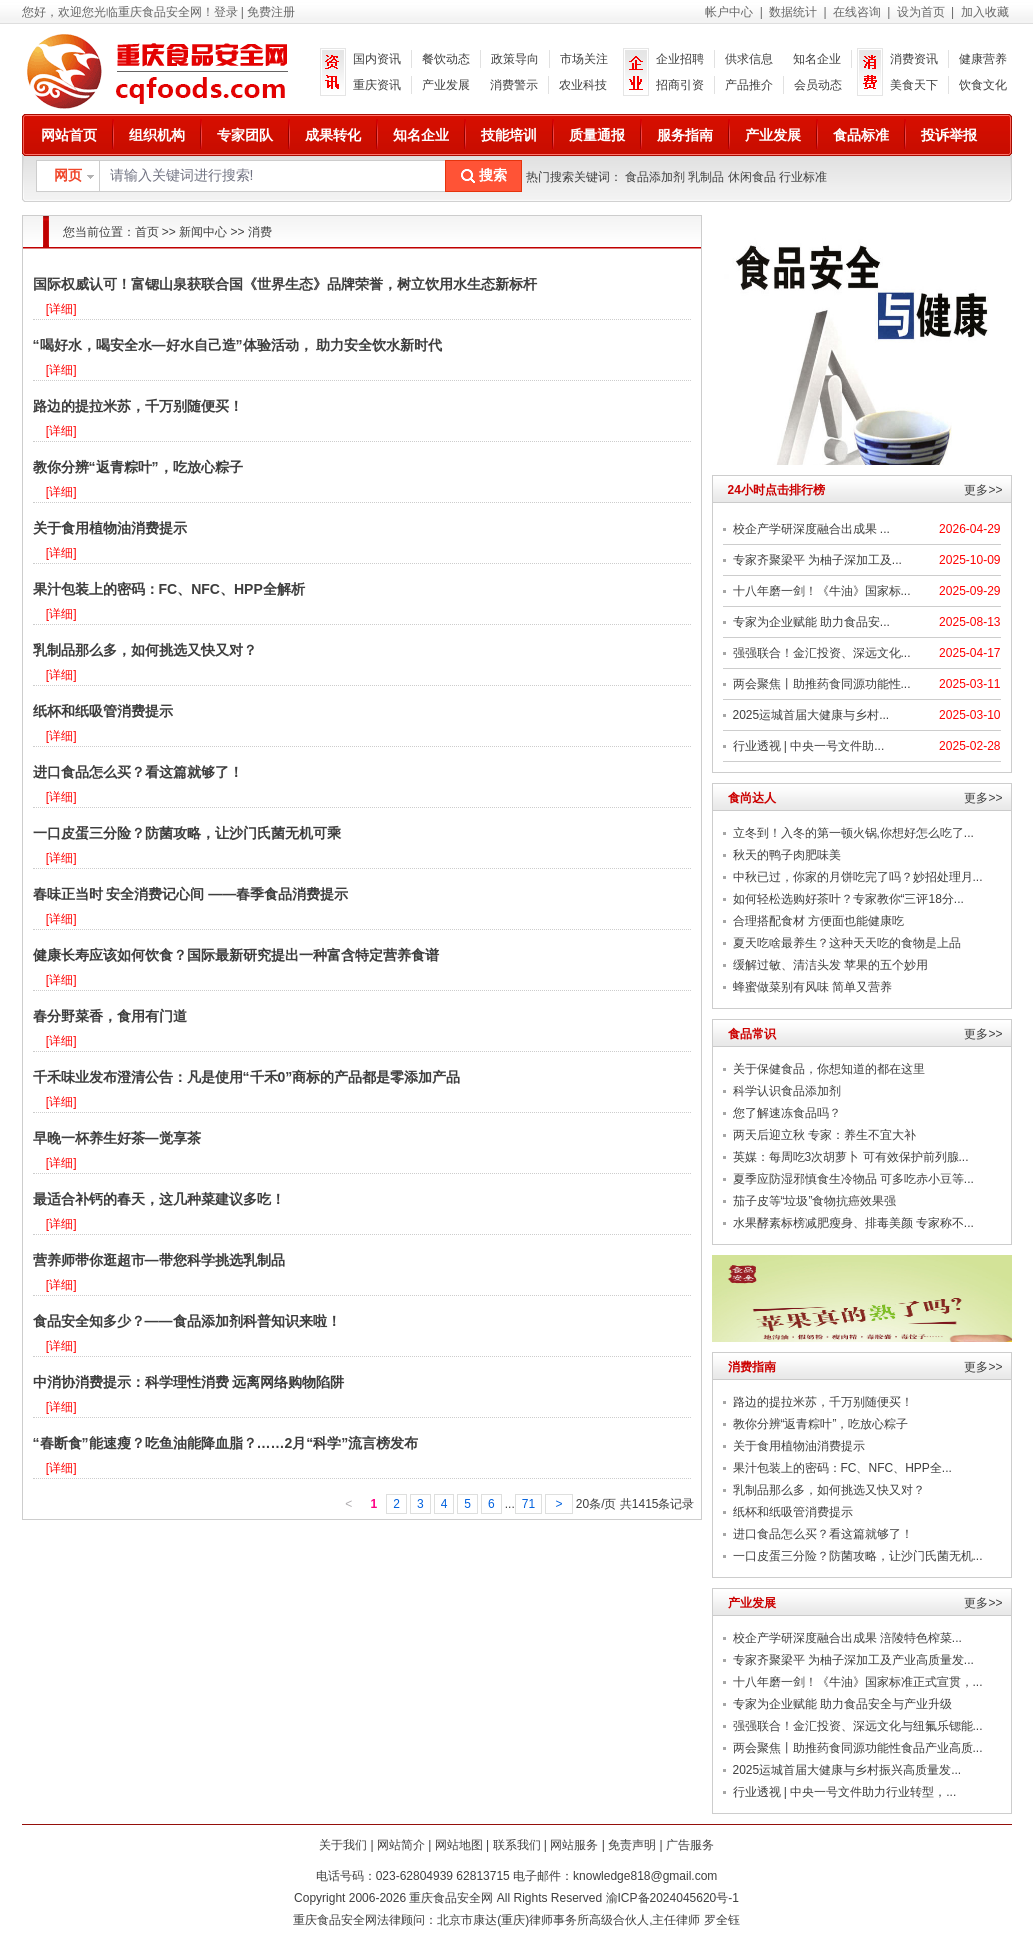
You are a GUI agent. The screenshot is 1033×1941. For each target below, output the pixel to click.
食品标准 (861, 135)
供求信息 (749, 59)
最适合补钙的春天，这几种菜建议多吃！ (159, 1199)
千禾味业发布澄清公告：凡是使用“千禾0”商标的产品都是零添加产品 (247, 1077)
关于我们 (343, 1845)
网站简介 (401, 1845)
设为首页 (921, 12)
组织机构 (157, 135)
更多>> (983, 490)
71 (528, 1504)
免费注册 (271, 12)
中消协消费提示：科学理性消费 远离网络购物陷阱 (189, 1382)
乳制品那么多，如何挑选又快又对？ (145, 650)
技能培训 (509, 135)
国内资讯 (377, 59)
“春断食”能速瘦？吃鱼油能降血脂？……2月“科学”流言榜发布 (226, 1443)
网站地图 (459, 1845)
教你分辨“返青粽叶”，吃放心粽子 (138, 467)
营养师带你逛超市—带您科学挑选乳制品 (159, 1260)
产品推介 (749, 85)
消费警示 (514, 85)
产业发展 (446, 85)
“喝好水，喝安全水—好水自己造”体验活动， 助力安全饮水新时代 (238, 345)
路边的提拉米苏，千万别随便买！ (138, 406)
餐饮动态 (446, 59)
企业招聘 (680, 59)
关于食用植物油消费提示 (110, 528)
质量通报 (597, 135)
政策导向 (515, 59)
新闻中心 (203, 232)
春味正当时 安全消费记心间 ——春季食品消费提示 (191, 894)
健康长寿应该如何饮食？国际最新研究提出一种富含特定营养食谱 (236, 955)
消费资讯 (914, 59)
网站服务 (574, 1845)
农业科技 (583, 85)
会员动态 (818, 85)
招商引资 (680, 85)
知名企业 (817, 59)
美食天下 (914, 85)
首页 (147, 232)
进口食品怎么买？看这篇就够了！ (138, 772)
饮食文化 (983, 85)
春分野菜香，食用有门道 (110, 1016)
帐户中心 (729, 12)
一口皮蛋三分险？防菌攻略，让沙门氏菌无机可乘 (187, 833)
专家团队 (245, 135)
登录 (226, 12)
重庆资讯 (377, 85)
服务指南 (685, 135)
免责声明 (632, 1845)
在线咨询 (857, 12)
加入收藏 (985, 12)
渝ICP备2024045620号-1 (672, 1898)
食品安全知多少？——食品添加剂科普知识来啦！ (187, 1321)
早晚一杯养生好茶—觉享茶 (117, 1138)
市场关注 (584, 59)
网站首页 (69, 135)
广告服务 (690, 1845)
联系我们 (517, 1845)
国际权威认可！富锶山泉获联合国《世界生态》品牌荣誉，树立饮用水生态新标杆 (285, 284)
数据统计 (793, 12)
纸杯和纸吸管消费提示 (103, 711)
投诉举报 (949, 135)
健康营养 (983, 59)
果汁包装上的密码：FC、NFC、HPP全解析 (169, 589)
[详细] (61, 309)
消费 (260, 232)
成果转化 (333, 135)
